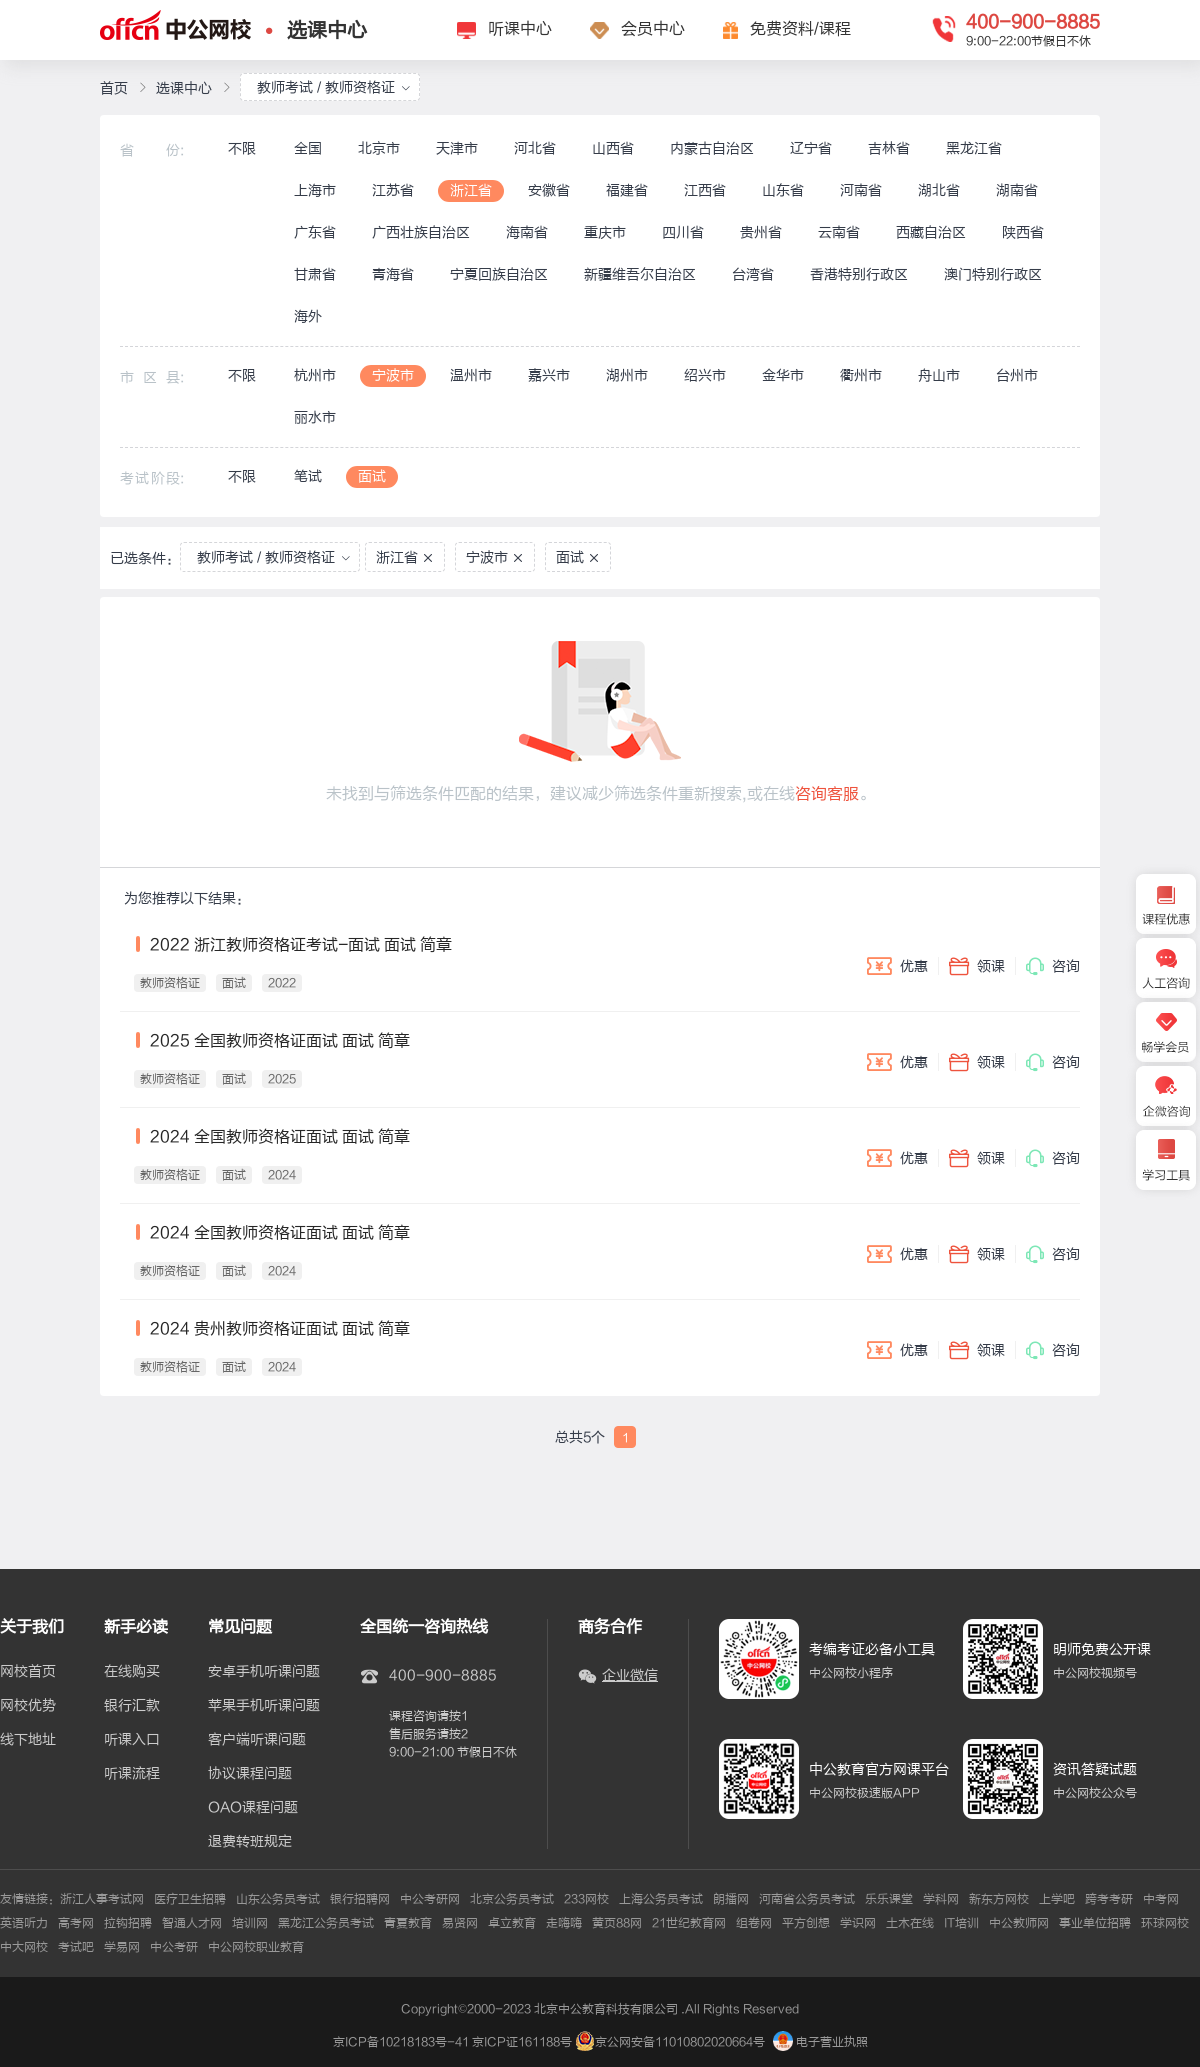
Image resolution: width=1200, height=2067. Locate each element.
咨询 (1053, 966)
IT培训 (961, 1923)
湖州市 (627, 375)
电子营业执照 (820, 2042)
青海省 (393, 274)
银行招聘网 (360, 1899)
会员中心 (653, 29)
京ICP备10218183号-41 (401, 2042)
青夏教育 (408, 1923)
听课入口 (132, 1740)
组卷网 (754, 1923)
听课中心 (520, 29)
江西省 (705, 190)
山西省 (613, 148)
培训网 (250, 1923)
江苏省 (393, 190)
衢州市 (861, 375)
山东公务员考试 (278, 1899)
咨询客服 (827, 794)
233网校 (586, 1899)
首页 (114, 88)
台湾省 (753, 274)
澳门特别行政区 (993, 274)
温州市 (471, 375)
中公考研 (174, 1947)
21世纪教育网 (689, 1923)
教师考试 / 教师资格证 (334, 87)
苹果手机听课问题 (264, 1706)
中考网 (1161, 1899)
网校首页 (28, 1672)
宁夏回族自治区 (499, 274)
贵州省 (761, 232)
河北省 (535, 148)
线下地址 (28, 1740)
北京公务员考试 (512, 1899)
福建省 (627, 190)
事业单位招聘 (1095, 1923)
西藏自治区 (931, 232)
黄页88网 (617, 1923)
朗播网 (731, 1899)
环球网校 (1165, 1923)
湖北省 (939, 190)
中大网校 (24, 1947)
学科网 (941, 1899)
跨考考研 (1109, 1899)
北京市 (379, 148)
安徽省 (549, 190)
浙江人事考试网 (102, 1899)
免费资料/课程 (800, 29)
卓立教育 (512, 1923)
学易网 (122, 1947)
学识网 (858, 1923)
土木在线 (910, 1923)
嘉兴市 (549, 375)
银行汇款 (132, 1706)
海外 (308, 316)
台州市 (1017, 375)
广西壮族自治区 (421, 232)
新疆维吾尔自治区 (640, 274)
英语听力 (24, 1923)
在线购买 (132, 1672)
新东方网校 (999, 1899)
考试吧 (76, 1947)
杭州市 (315, 375)
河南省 (861, 190)
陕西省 (1023, 232)
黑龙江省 (974, 148)
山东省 (783, 190)
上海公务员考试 (661, 1899)
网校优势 (28, 1706)
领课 (977, 966)
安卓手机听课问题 (264, 1672)
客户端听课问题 (257, 1740)
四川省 (683, 232)
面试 (372, 476)
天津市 (457, 148)
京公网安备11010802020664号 (680, 2042)
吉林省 (889, 148)
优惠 (897, 966)
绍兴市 (705, 375)
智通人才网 (192, 1923)
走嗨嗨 (564, 1923)
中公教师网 (1019, 1923)
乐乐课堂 (889, 1899)
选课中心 (327, 30)
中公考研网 (430, 1899)
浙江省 (471, 190)
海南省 (527, 232)
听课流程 (132, 1774)
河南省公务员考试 (807, 1899)
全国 (308, 148)
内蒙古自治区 (712, 148)
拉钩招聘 (128, 1923)
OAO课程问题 (253, 1808)
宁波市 (393, 375)
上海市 (315, 190)
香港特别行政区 (859, 274)
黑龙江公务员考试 (326, 1923)
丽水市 (315, 417)
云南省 (839, 232)
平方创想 (806, 1923)
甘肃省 (315, 274)
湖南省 (1017, 190)
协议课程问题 (250, 1774)
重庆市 (605, 232)
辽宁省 (811, 148)
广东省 (315, 232)
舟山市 (939, 375)
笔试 (308, 476)
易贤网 (460, 1923)
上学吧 (1057, 1899)
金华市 (783, 375)
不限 (242, 148)
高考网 (76, 1923)
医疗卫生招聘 (190, 1899)
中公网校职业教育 (256, 1947)
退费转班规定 (250, 1842)
